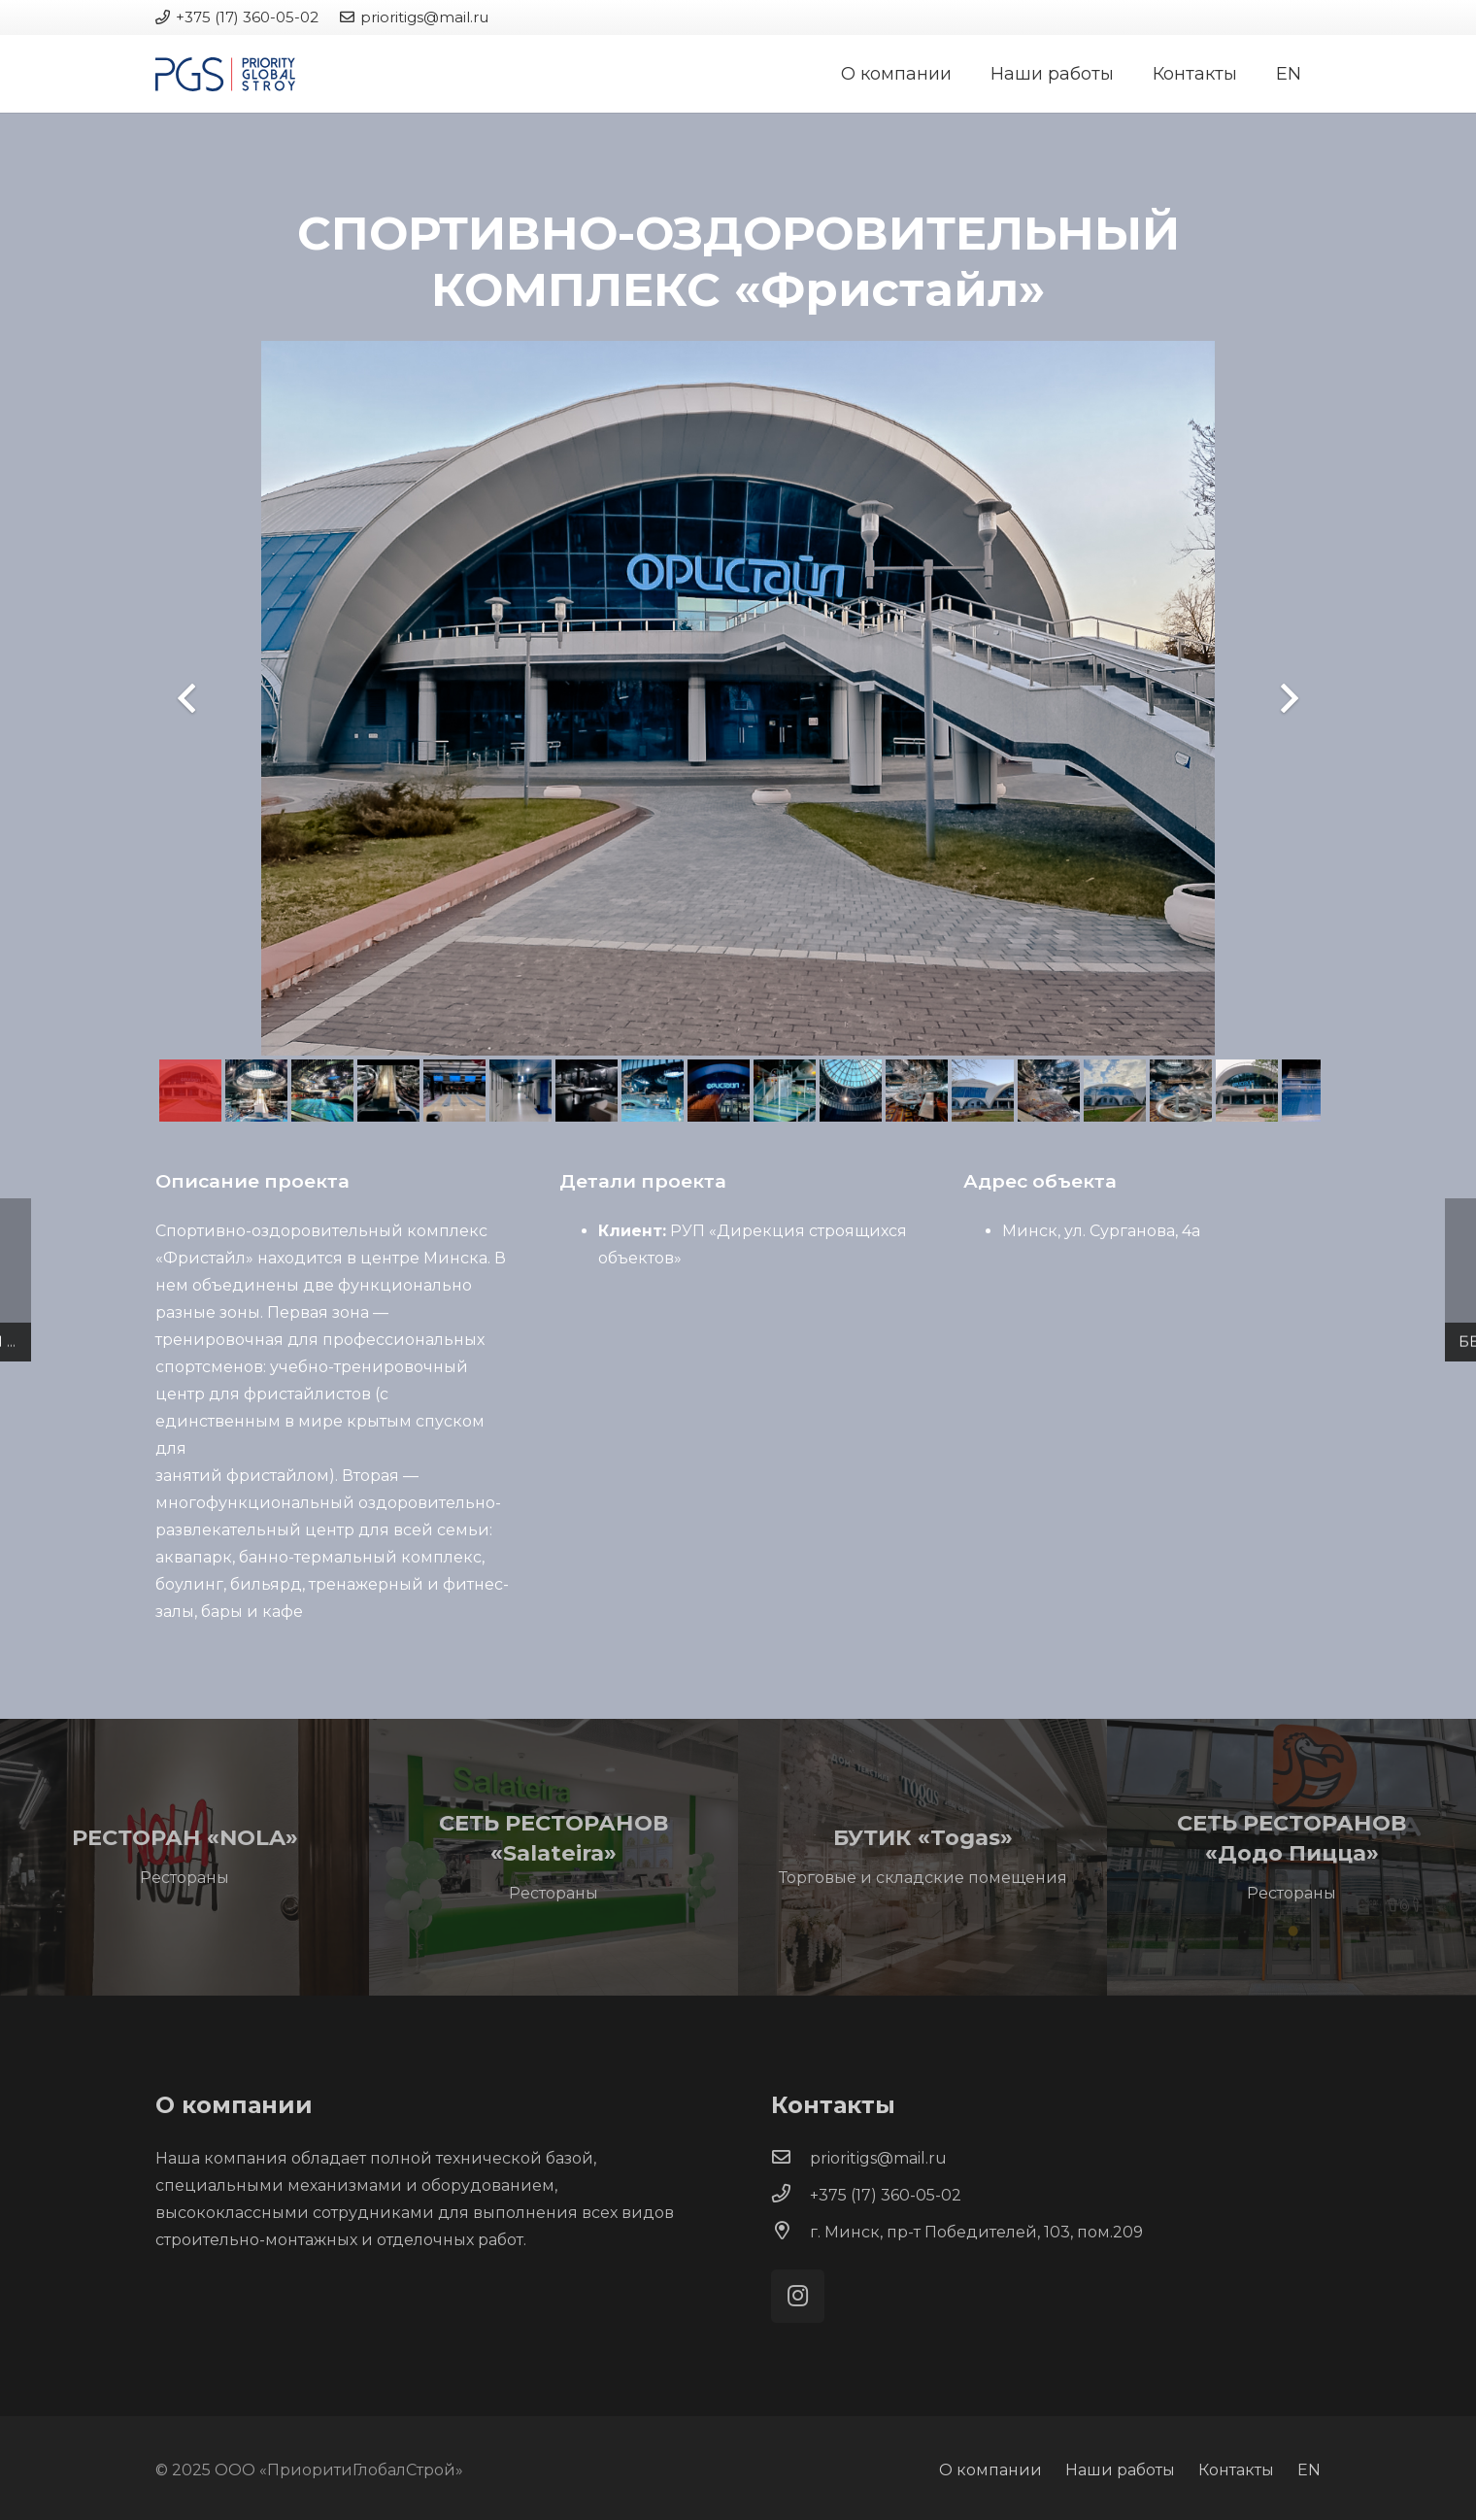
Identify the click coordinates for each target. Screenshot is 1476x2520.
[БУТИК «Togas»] (922, 1857)
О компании (990, 2470)
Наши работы (1120, 2470)
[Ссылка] (225, 74)
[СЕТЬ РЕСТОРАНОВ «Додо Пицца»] (1291, 1857)
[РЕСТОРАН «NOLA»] (184, 1857)
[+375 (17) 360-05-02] (790, 2195)
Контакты (1236, 2470)
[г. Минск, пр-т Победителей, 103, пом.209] (790, 2232)
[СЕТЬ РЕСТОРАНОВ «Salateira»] (553, 1857)
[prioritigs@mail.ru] (790, 2158)
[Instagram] (797, 2296)
